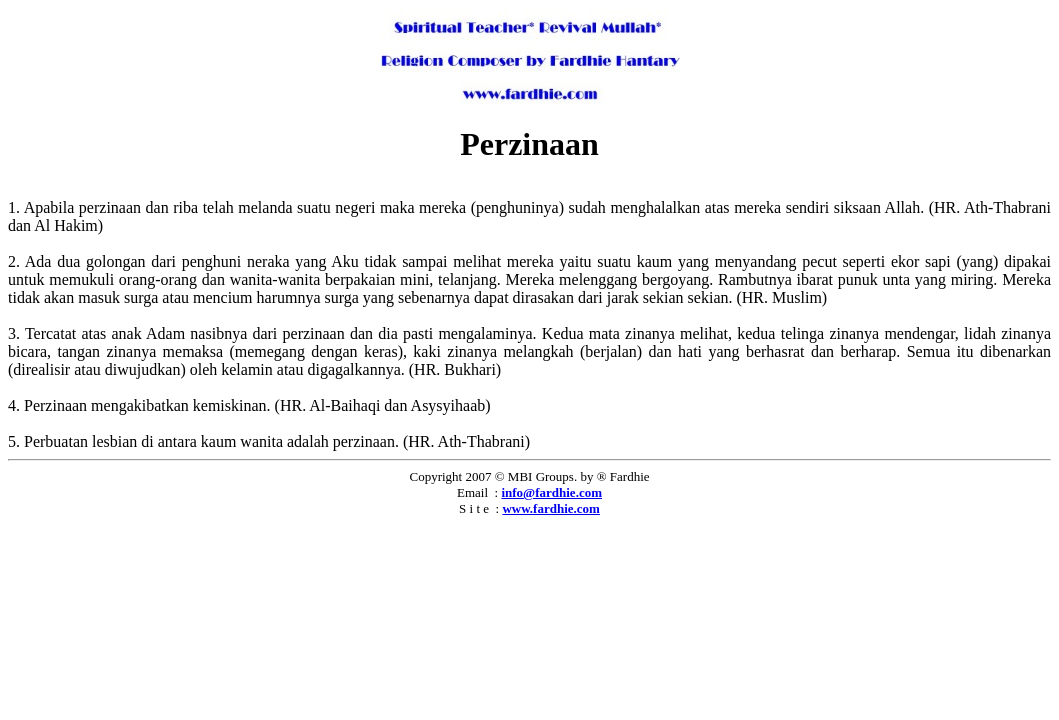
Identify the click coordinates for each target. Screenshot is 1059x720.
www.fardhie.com (551, 508)
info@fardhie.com (551, 492)
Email (472, 492)
